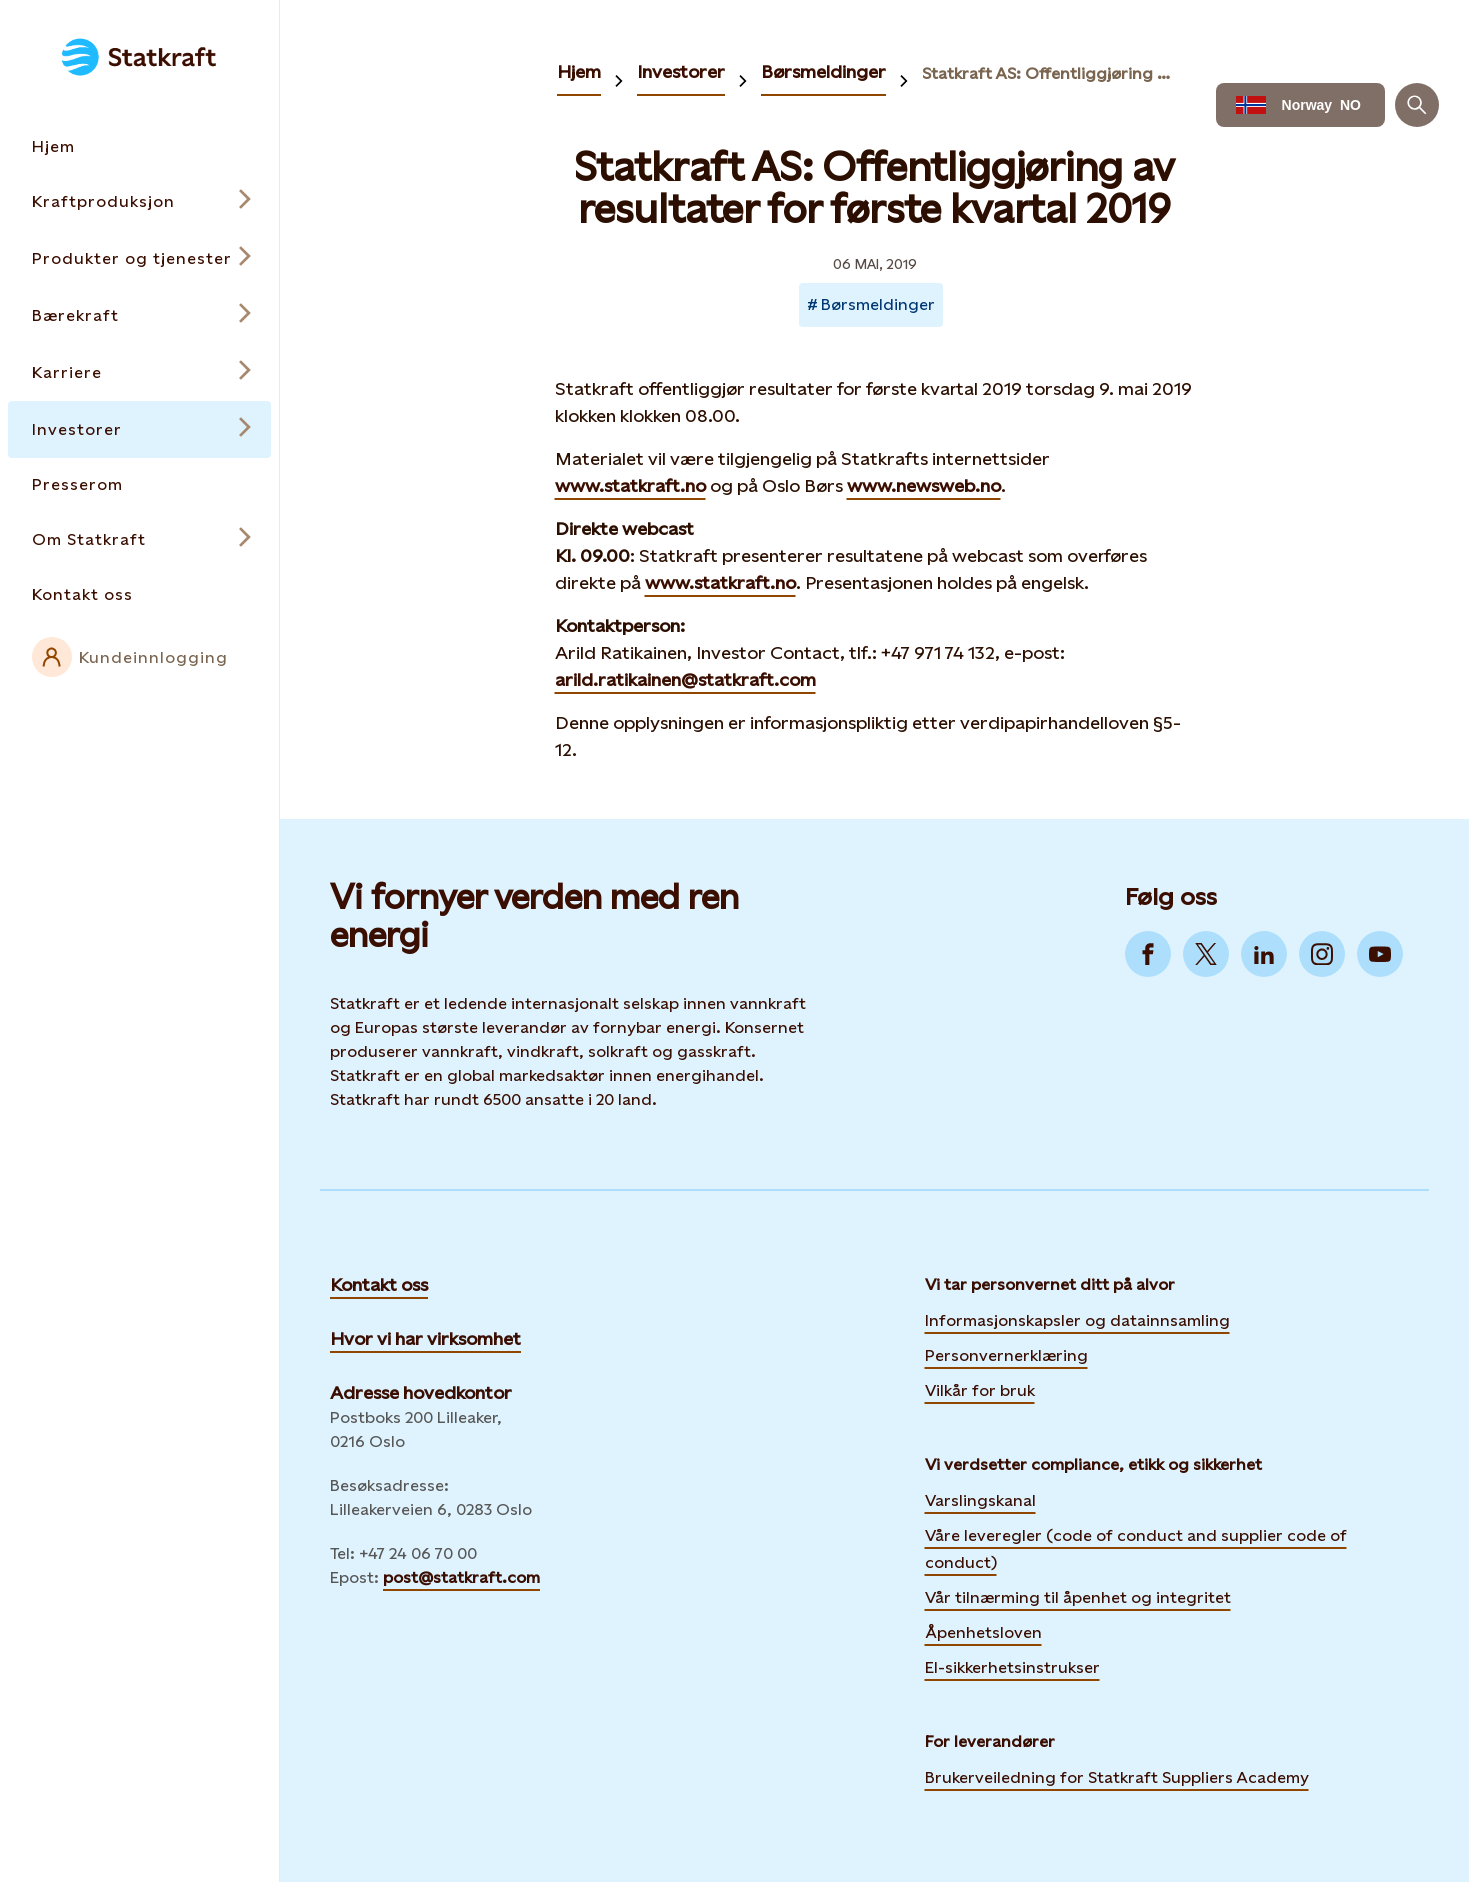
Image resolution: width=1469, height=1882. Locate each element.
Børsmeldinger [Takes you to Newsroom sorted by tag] (878, 304)
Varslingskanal (980, 1500)
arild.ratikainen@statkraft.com (685, 679)
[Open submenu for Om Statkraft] (139, 539)
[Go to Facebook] (1148, 954)
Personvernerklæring (1006, 1353)
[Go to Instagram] (1322, 954)
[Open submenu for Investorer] (139, 429)
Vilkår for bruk (980, 1390)
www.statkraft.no (630, 485)
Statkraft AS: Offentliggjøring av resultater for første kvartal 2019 (1050, 73)
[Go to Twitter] (1206, 954)
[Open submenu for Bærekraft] (139, 315)
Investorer (681, 71)
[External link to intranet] (139, 657)
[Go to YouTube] (1380, 954)
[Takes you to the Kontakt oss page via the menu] (139, 594)
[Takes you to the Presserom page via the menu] (139, 484)
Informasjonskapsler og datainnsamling (1077, 1318)
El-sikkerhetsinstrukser (1012, 1667)
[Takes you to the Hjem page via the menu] (139, 146)
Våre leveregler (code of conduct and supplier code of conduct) (1136, 1549)
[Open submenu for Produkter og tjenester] (139, 258)
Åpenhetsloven (983, 1632)
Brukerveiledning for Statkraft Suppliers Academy (1117, 1775)
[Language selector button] (1300, 105)
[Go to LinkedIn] (1264, 954)
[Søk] (1417, 105)
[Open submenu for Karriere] (139, 372)
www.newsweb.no (924, 485)
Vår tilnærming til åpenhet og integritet (1078, 1597)
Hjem (579, 71)
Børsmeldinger (823, 71)
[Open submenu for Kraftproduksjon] (139, 201)
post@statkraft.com (461, 1577)
